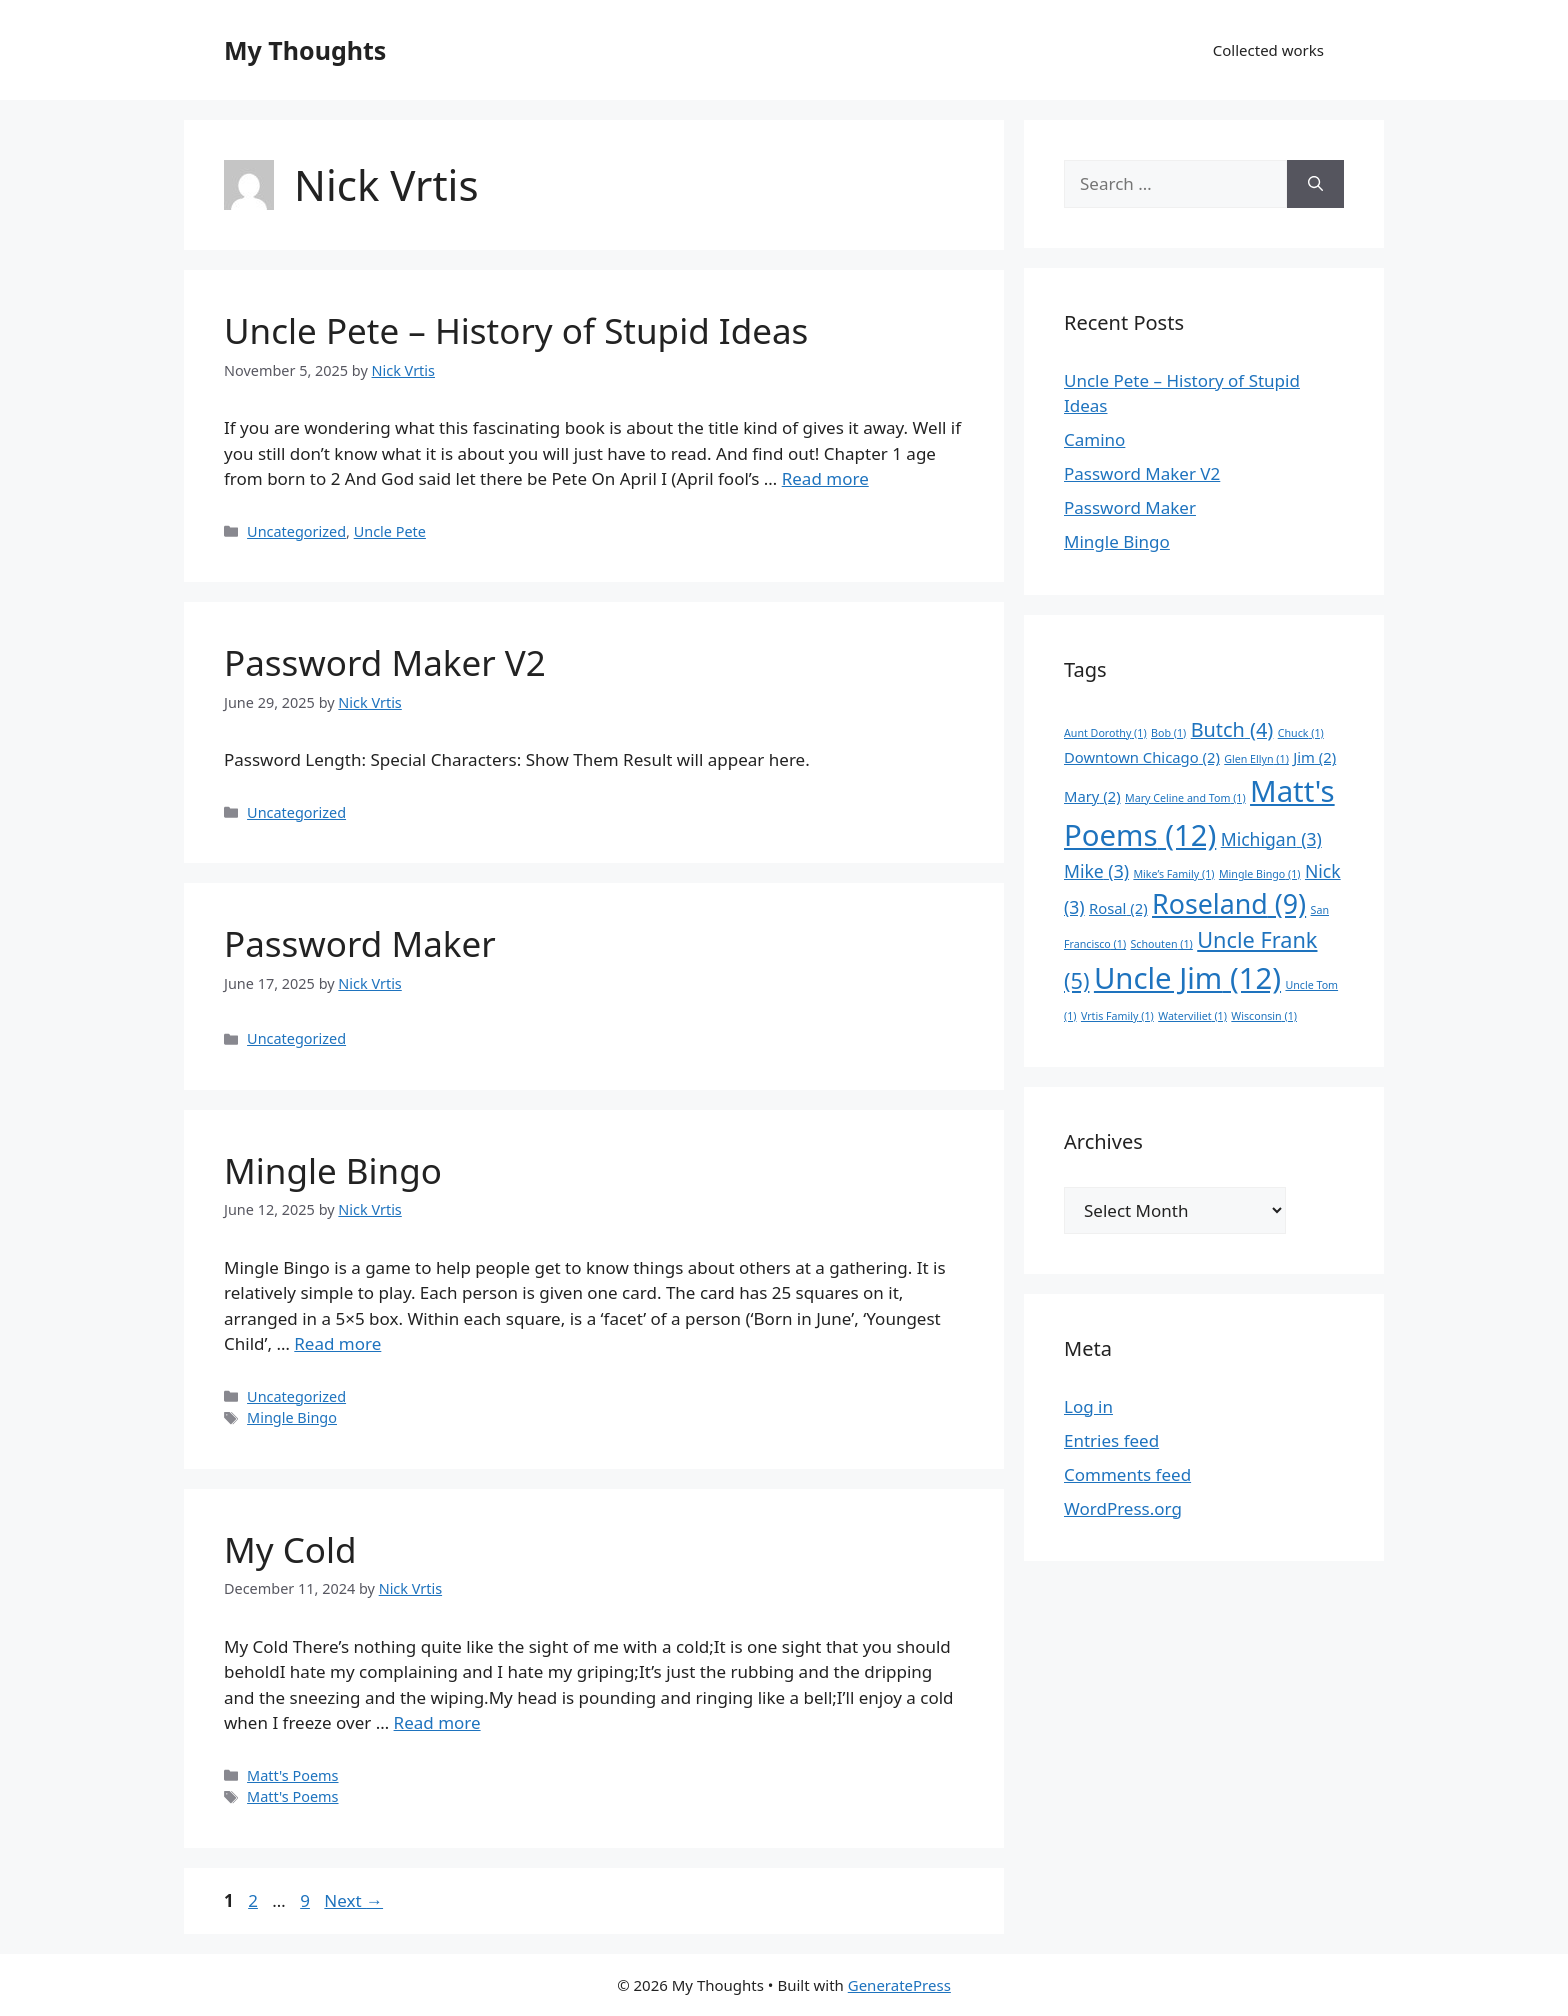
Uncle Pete (390, 531)
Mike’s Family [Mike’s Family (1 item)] (1173, 874)
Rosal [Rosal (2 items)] (1118, 908)
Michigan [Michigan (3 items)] (1271, 839)
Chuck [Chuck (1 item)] (1301, 733)
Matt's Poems (292, 1775)
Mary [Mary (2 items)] (1092, 796)
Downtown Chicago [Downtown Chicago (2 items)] (1142, 757)
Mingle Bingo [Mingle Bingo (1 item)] (1260, 874)
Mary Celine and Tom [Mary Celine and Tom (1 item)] (1185, 798)
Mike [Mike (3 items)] (1096, 871)
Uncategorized (296, 531)
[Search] (1315, 184)
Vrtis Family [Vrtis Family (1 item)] (1117, 1016)
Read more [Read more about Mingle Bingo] (337, 1343)
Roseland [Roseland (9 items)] (1229, 903)
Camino (1094, 439)
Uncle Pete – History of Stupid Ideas (516, 330)
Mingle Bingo (333, 1170)
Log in (1088, 1406)
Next (353, 1900)
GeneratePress (899, 1985)
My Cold (290, 1549)
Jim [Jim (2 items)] (1314, 757)
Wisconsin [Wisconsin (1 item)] (1264, 1016)
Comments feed (1127, 1474)
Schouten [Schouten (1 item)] (1162, 944)
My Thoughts (305, 50)
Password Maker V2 (385, 662)
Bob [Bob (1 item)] (1168, 733)
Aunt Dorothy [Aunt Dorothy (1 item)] (1105, 733)
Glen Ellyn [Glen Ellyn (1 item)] (1256, 759)
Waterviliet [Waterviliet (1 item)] (1192, 1016)
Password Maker (360, 943)
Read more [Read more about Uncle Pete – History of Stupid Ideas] (825, 478)
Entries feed (1111, 1440)
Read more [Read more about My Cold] (437, 1722)
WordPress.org (1123, 1508)
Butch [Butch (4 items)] (1232, 729)
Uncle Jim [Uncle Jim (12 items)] (1187, 978)
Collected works (1268, 50)
